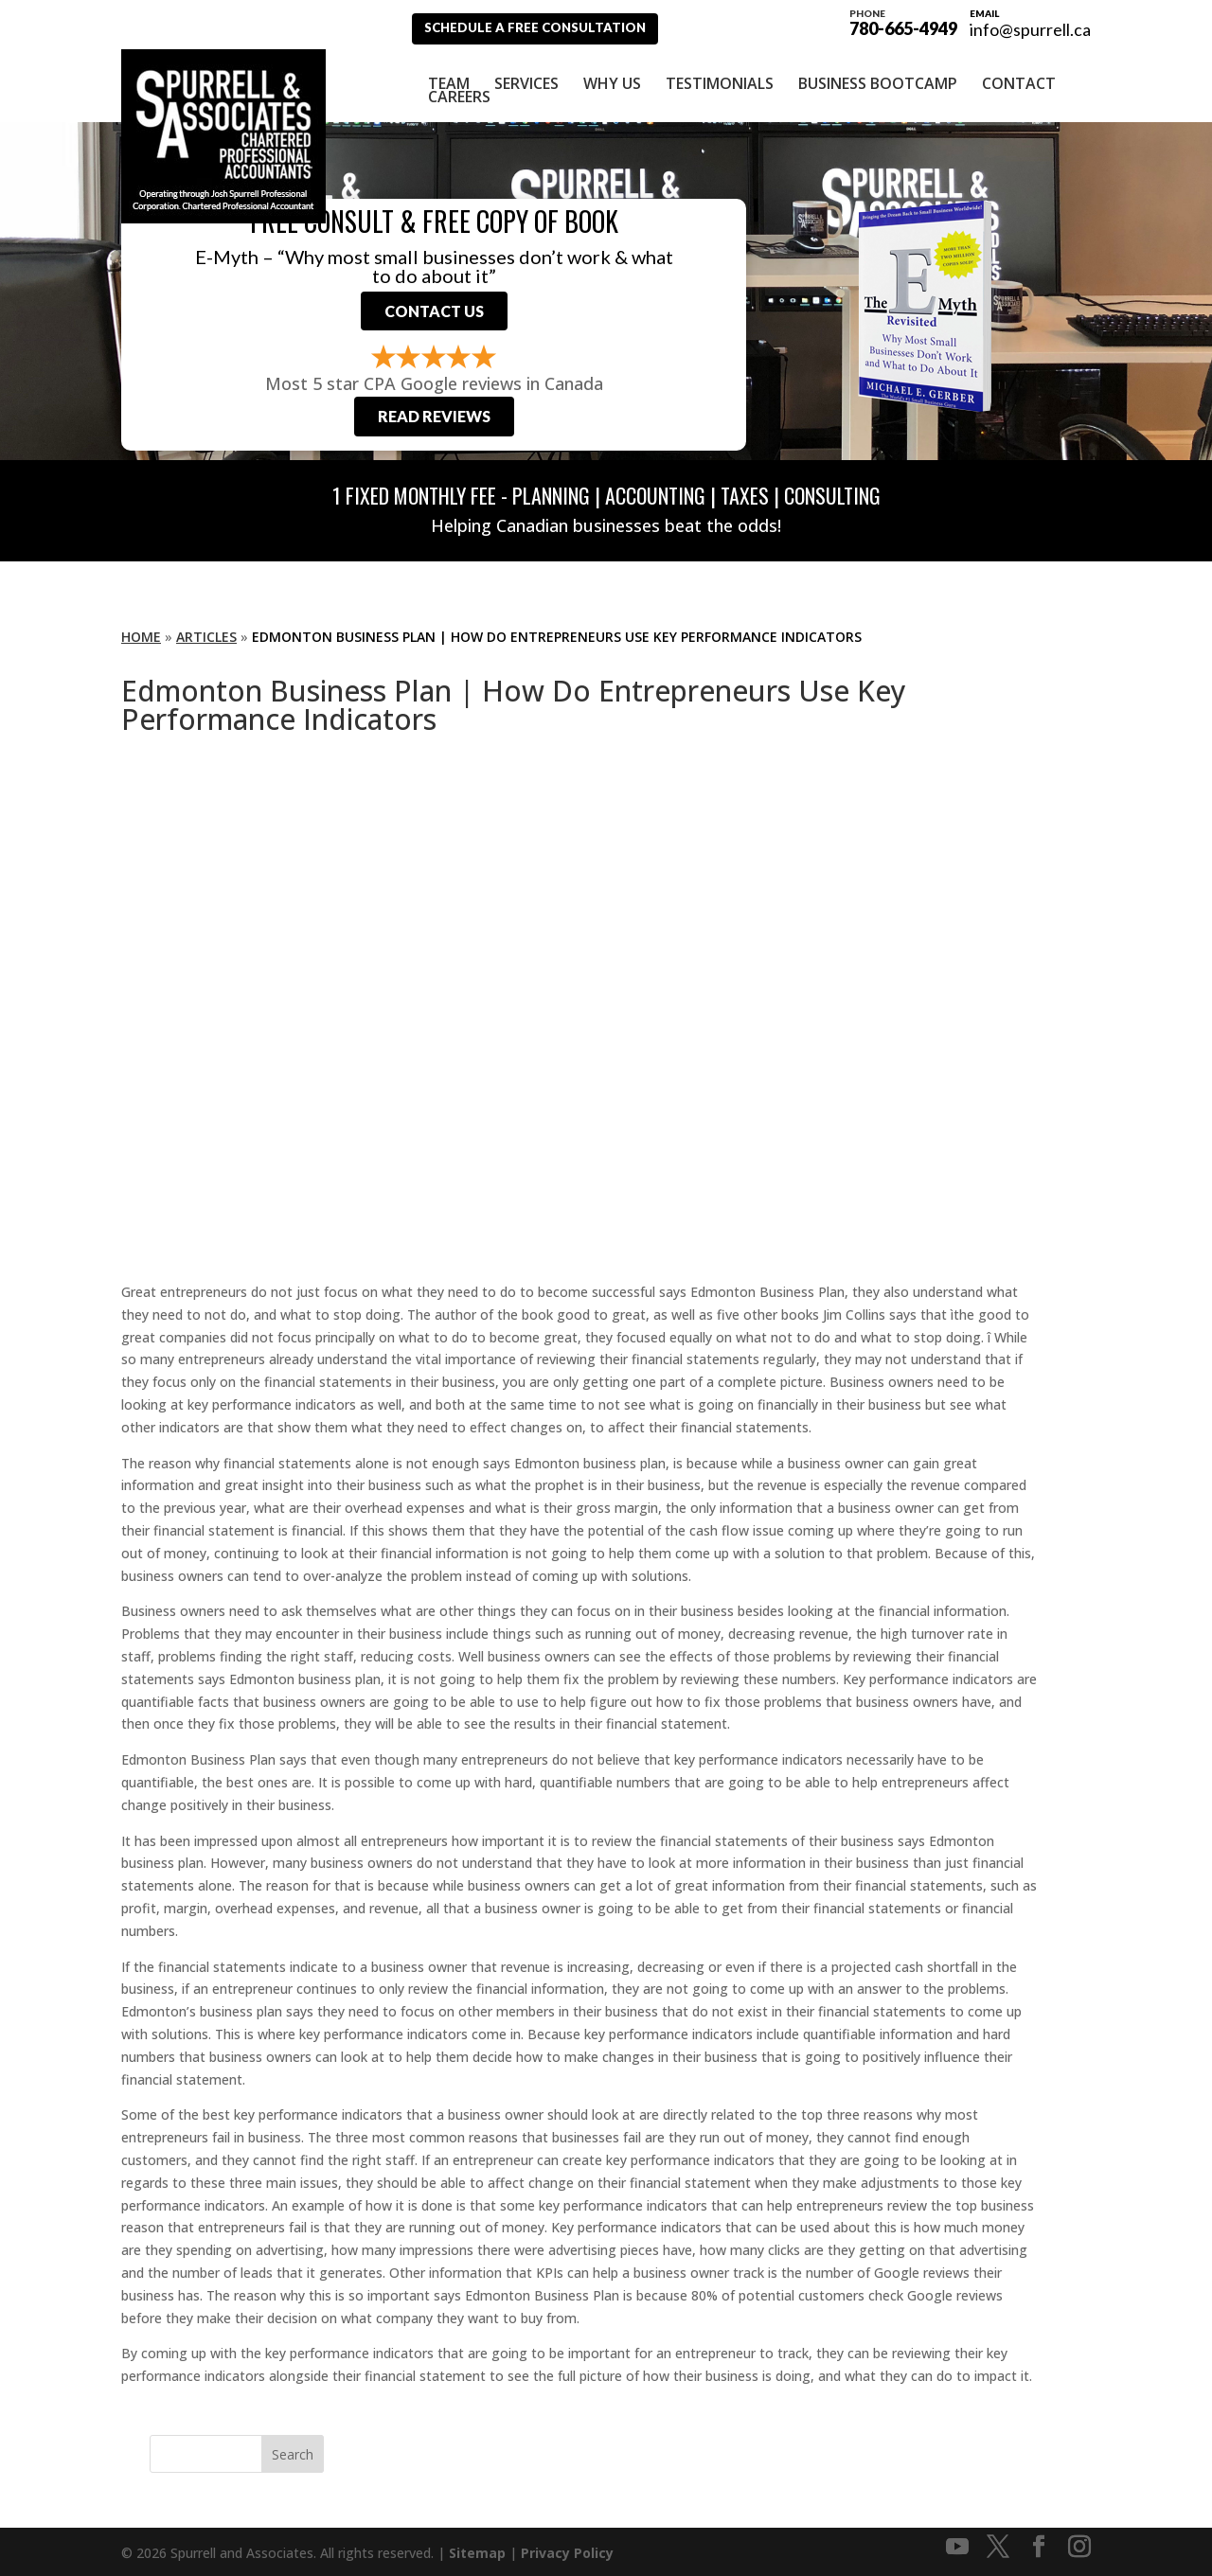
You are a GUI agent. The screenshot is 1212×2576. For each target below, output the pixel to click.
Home (141, 634)
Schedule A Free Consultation (548, 28)
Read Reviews (434, 413)
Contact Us (434, 304)
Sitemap (477, 2550)
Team (449, 73)
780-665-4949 (903, 21)
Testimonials (720, 73)
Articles (206, 634)
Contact (1019, 73)
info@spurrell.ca (1030, 29)
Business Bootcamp (877, 73)
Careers (459, 86)
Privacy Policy (567, 2550)
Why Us (612, 73)
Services (526, 73)
